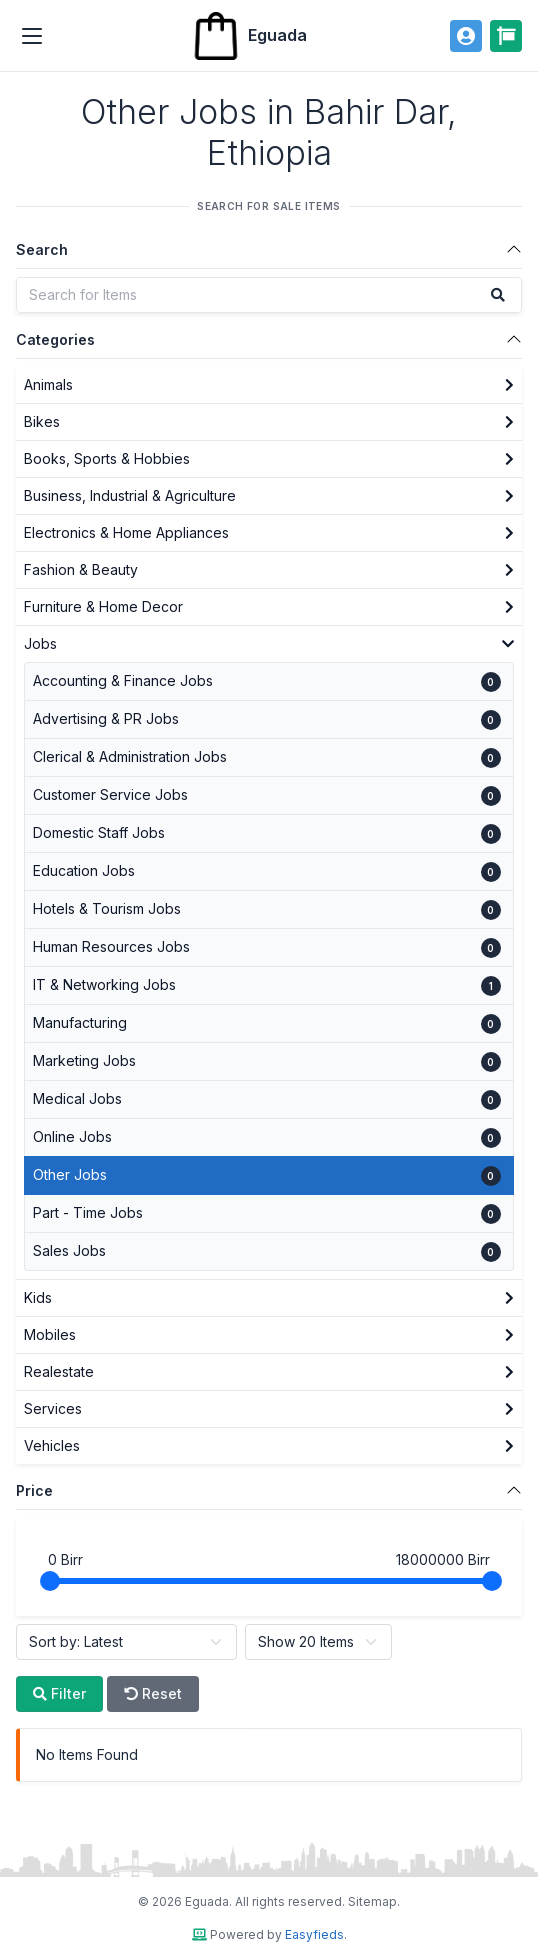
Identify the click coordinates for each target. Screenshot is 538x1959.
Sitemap (372, 1901)
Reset (153, 1693)
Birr (65, 1559)
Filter (59, 1693)
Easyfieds (314, 1934)
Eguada (249, 36)
